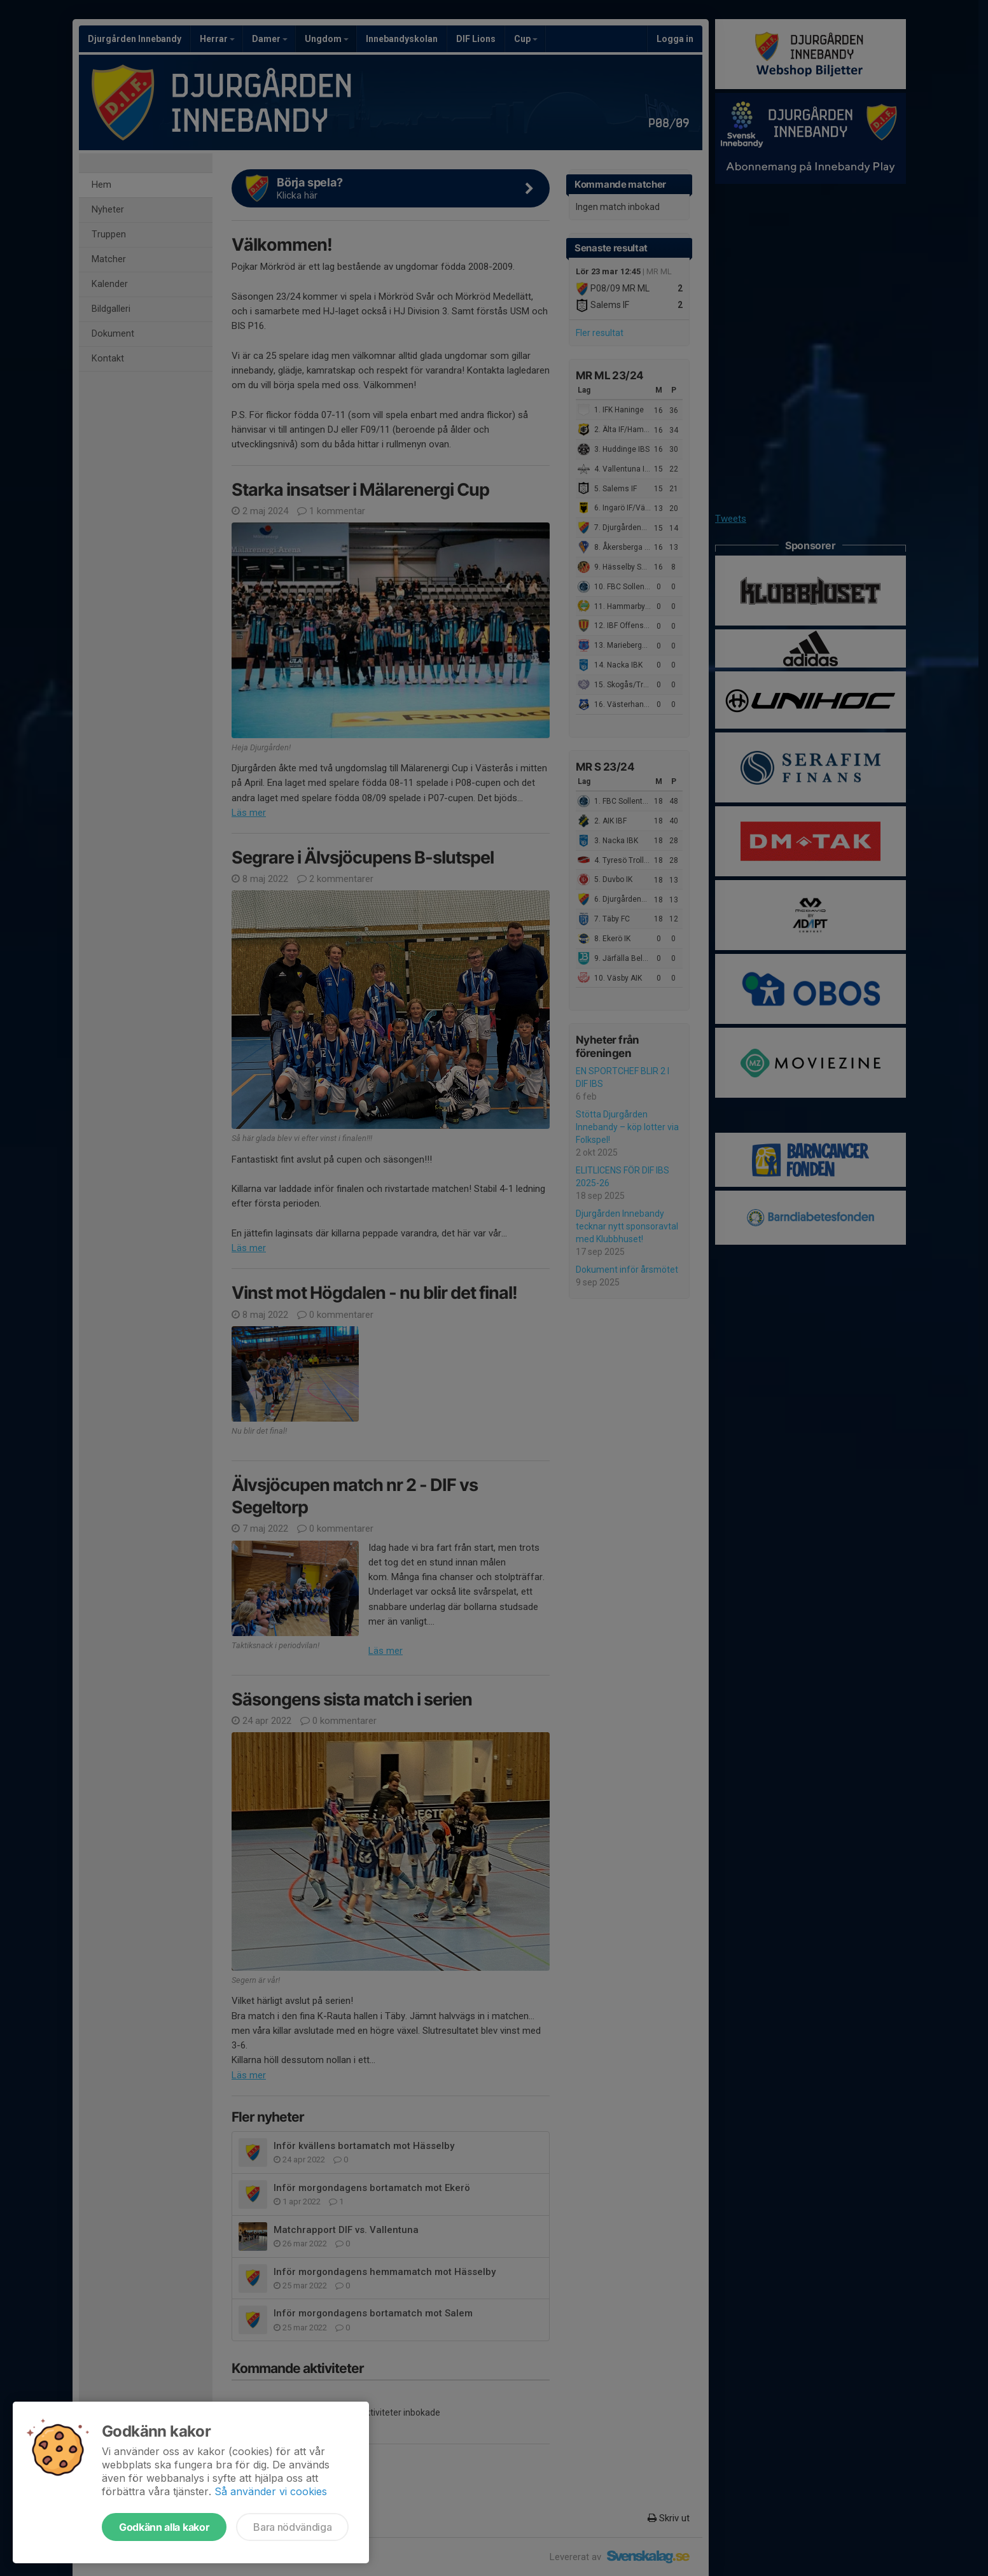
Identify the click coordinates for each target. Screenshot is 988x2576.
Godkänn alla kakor (164, 2527)
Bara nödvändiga (292, 2527)
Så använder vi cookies (270, 2491)
